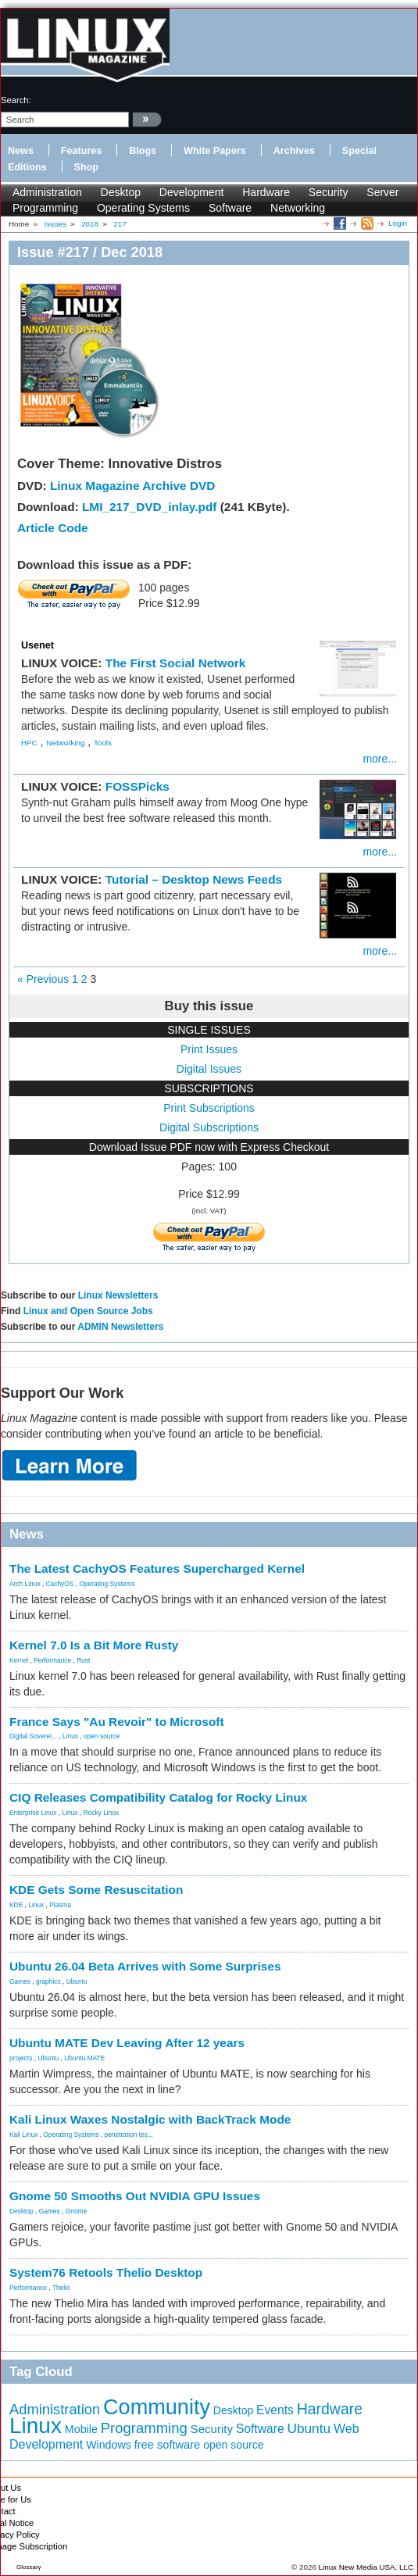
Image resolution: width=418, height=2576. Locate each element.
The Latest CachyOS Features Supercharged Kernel (157, 1568)
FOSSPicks (137, 786)
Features (81, 150)
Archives (294, 150)
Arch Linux (25, 1584)
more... (380, 758)
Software (230, 208)
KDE (16, 1905)
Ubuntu (77, 1981)
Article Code (52, 527)
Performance (52, 1660)
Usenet (37, 645)
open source (102, 1736)
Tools (103, 742)
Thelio (61, 2288)
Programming (45, 208)
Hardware (266, 192)
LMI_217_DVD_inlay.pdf (149, 506)
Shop (86, 167)
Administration (47, 192)
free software (167, 2444)
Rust (83, 1660)
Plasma (60, 1905)
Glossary (28, 2567)
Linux (70, 1736)
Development (191, 192)
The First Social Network (175, 663)
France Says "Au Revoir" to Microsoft (116, 1721)
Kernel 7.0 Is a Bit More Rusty (93, 1645)
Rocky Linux (102, 1813)
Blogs (142, 150)
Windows (108, 2444)
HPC (29, 742)
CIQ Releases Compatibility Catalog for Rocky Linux (158, 1797)
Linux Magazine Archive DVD (133, 485)
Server (382, 192)
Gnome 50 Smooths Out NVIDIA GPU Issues (134, 2196)
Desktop (121, 192)
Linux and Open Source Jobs (88, 1311)
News (21, 150)
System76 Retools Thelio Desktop (105, 2272)
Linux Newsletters (118, 1295)
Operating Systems (143, 208)
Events (275, 2410)
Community (156, 2407)
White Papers (215, 150)
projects (20, 2058)
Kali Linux (23, 2134)
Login (397, 223)
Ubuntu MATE (84, 2058)
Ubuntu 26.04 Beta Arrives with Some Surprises (145, 1966)
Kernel (18, 1660)
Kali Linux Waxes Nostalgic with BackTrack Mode (150, 2119)
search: (16, 100)
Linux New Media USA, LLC (366, 2567)
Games (19, 1981)
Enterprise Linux (33, 1813)
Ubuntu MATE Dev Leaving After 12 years (127, 2042)
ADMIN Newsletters (120, 1326)
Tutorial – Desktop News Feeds (193, 879)
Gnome (76, 2211)
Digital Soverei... (33, 1736)
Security (328, 192)
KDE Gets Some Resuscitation (96, 1889)
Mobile (81, 2429)
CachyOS (60, 1584)
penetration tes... (129, 2134)
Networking (297, 208)
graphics (48, 1981)
